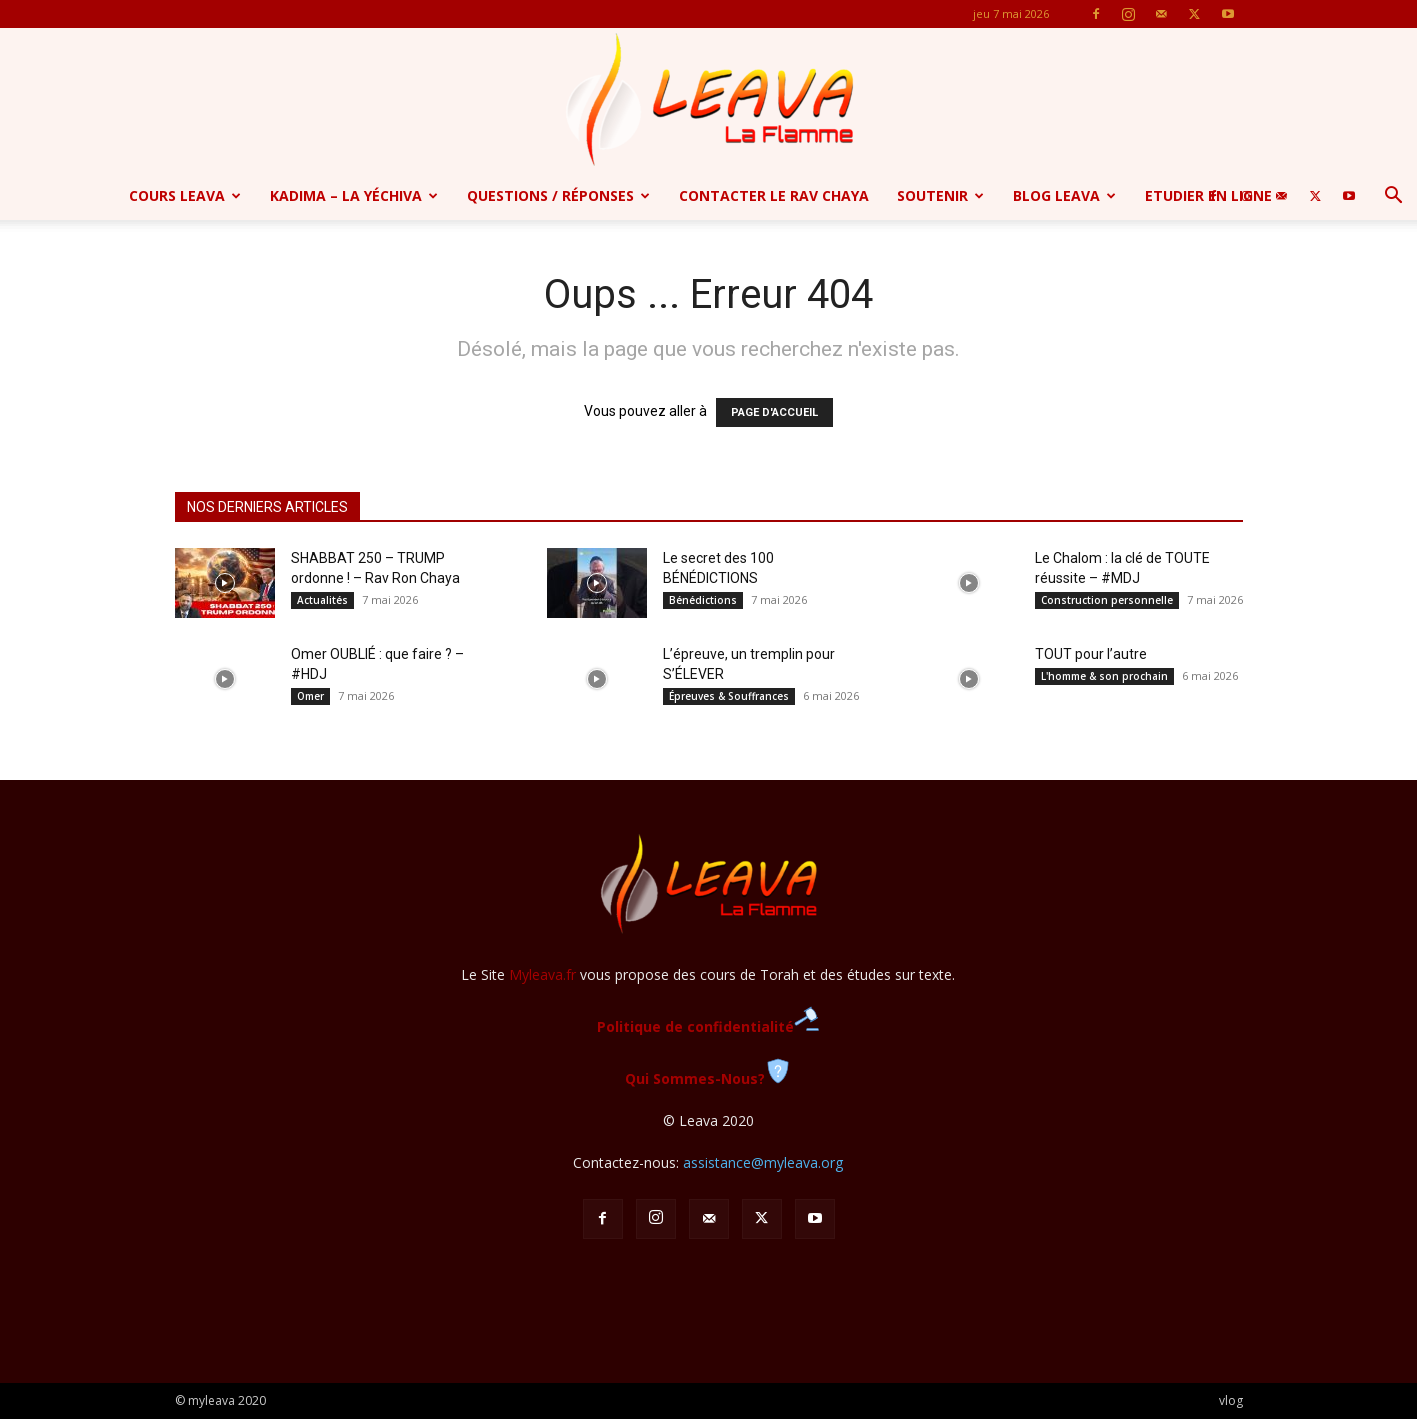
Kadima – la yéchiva (354, 195)
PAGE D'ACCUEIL (774, 412)
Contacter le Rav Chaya (774, 195)
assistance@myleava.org (763, 1162)
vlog (1231, 1400)
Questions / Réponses (558, 195)
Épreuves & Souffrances (729, 696)
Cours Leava (185, 195)
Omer (310, 696)
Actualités (322, 600)
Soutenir (940, 195)
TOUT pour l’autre (1091, 654)
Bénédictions (703, 600)
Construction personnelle (1107, 600)
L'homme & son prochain (1104, 676)
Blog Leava (1064, 195)
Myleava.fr (542, 974)
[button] (1393, 197)
